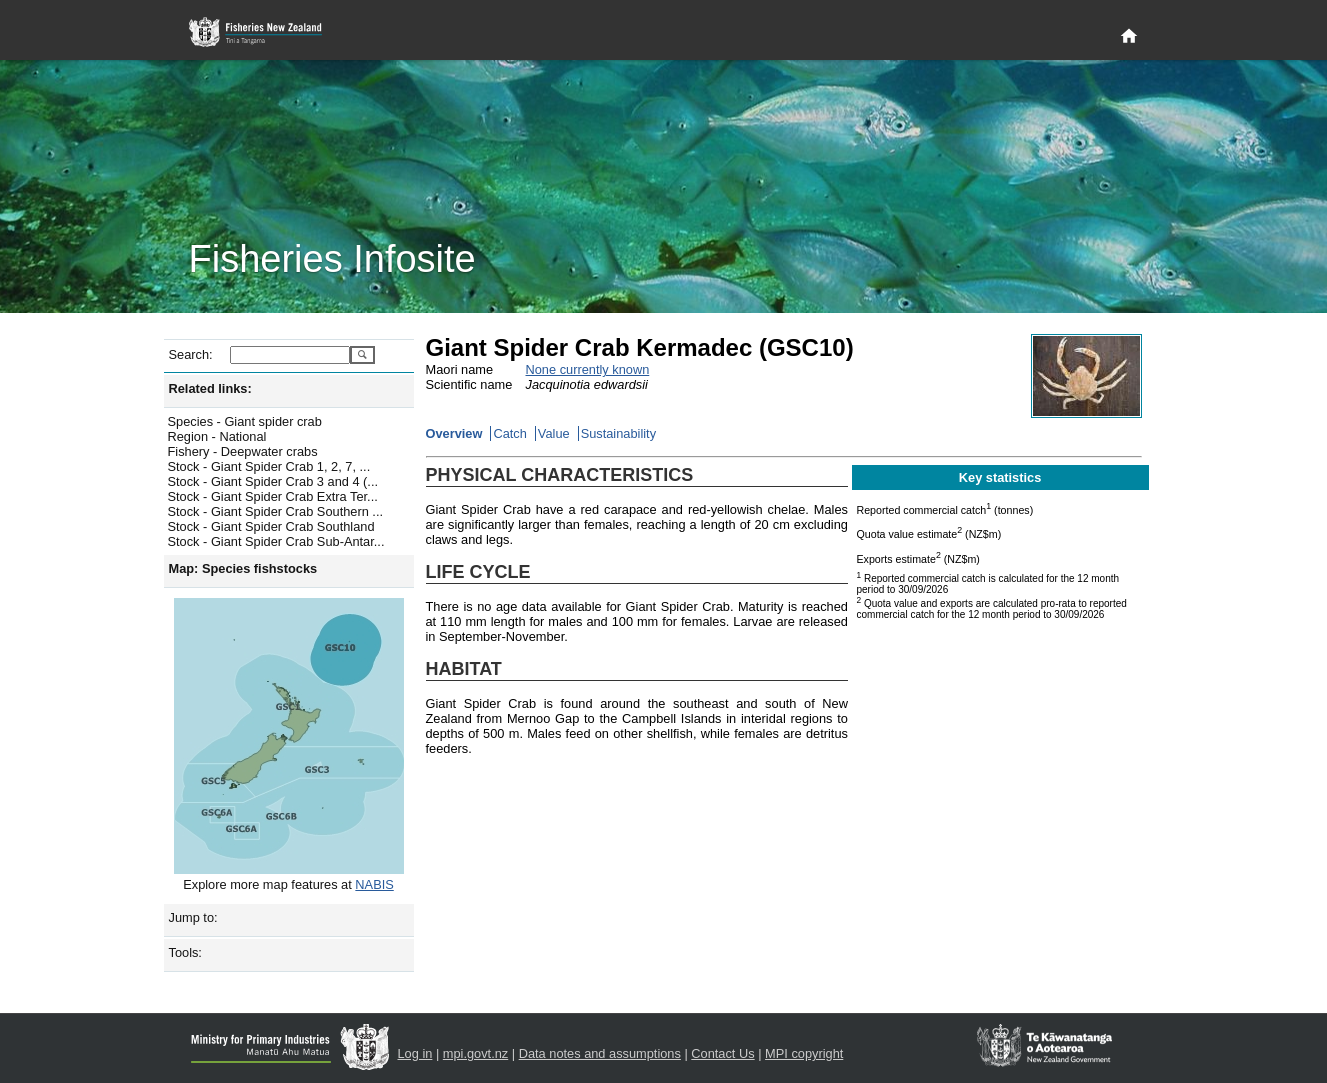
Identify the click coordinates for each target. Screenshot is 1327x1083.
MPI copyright (804, 1053)
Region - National (217, 436)
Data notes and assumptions (600, 1053)
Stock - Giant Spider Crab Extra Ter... (273, 496)
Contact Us (722, 1053)
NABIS (374, 884)
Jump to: (193, 917)
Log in (415, 1053)
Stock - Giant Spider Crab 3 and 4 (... (273, 481)
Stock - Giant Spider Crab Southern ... (276, 511)
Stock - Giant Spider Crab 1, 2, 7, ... (269, 466)
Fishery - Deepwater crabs (243, 451)
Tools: (185, 952)
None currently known (588, 369)
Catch (509, 433)
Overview (454, 433)
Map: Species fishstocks (243, 568)
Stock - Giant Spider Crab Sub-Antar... (276, 541)
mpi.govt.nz (475, 1053)
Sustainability (618, 433)
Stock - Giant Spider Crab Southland (271, 526)
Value (554, 433)
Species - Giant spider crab (245, 421)
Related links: (210, 388)
